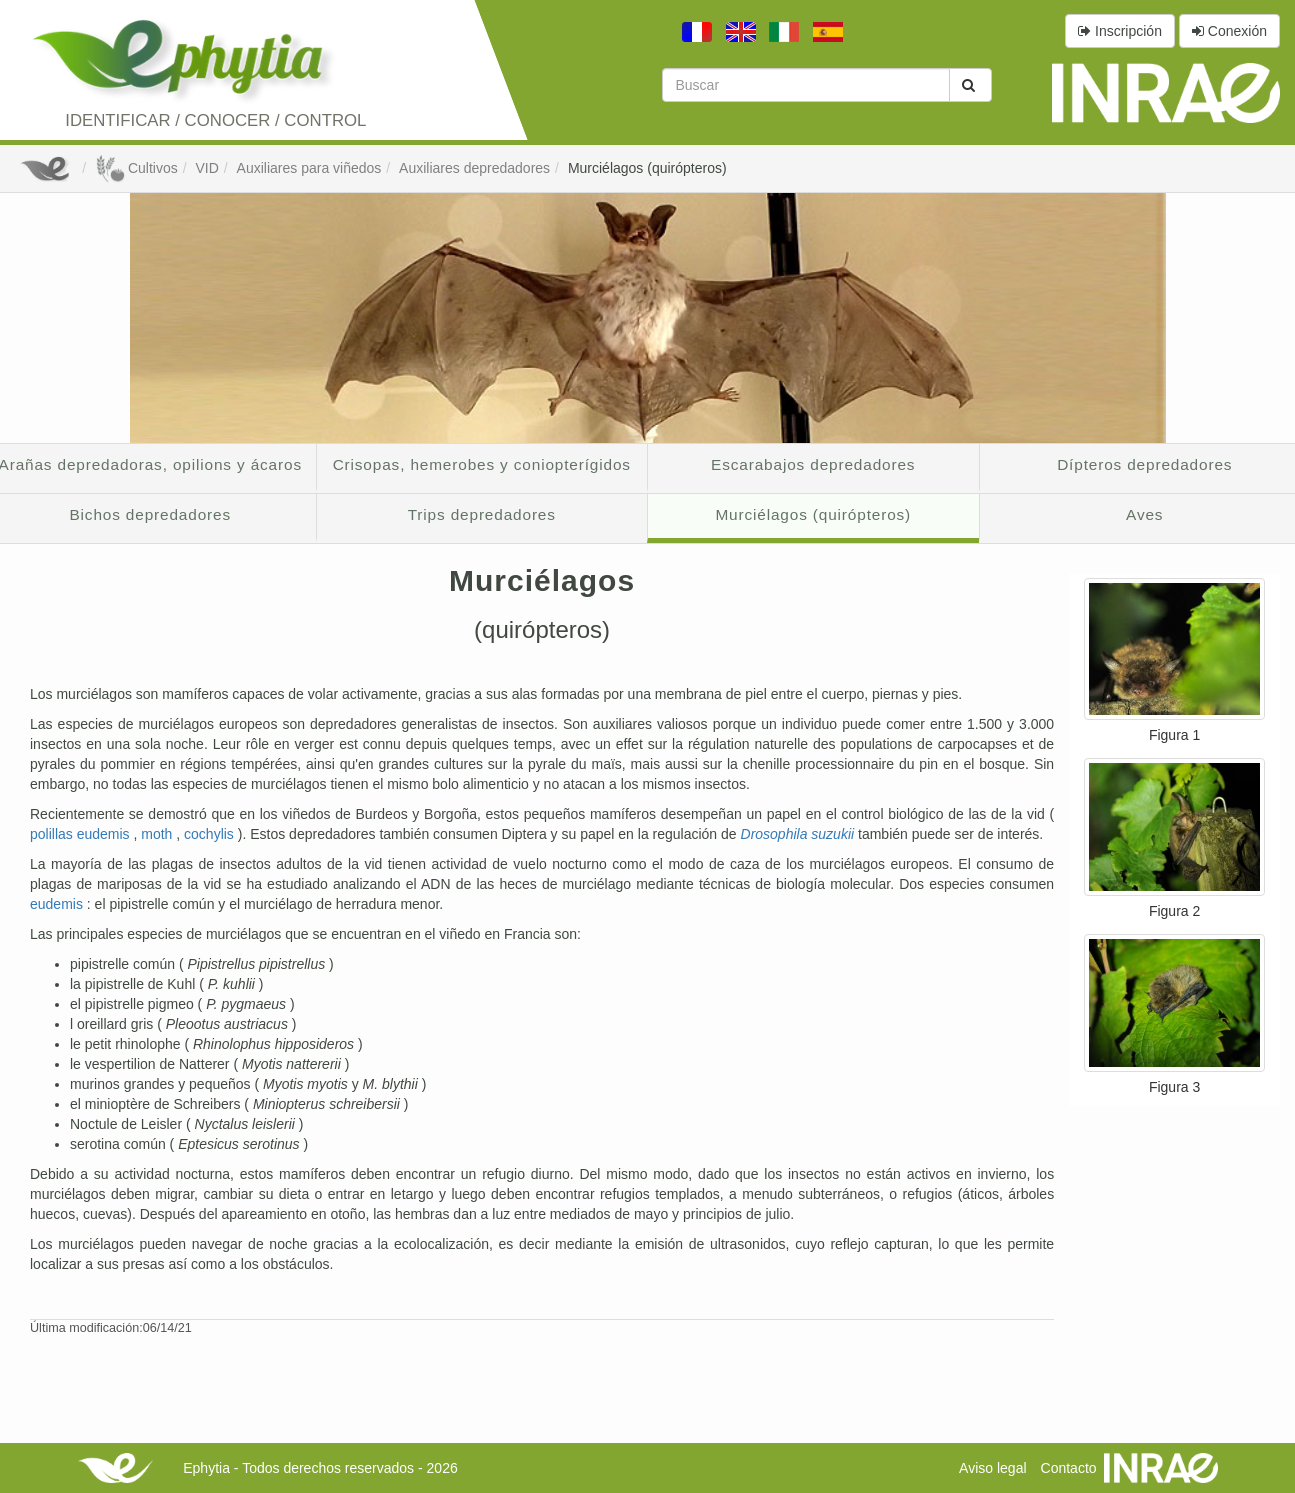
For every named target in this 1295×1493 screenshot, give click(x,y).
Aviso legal (992, 1468)
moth (158, 834)
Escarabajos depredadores (813, 464)
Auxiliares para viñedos (309, 168)
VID (206, 168)
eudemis (58, 904)
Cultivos (136, 168)
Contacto (1069, 1468)
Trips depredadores (482, 514)
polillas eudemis (82, 834)
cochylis (211, 834)
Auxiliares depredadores (474, 168)
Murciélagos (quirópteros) (647, 168)
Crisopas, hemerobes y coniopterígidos (482, 464)
